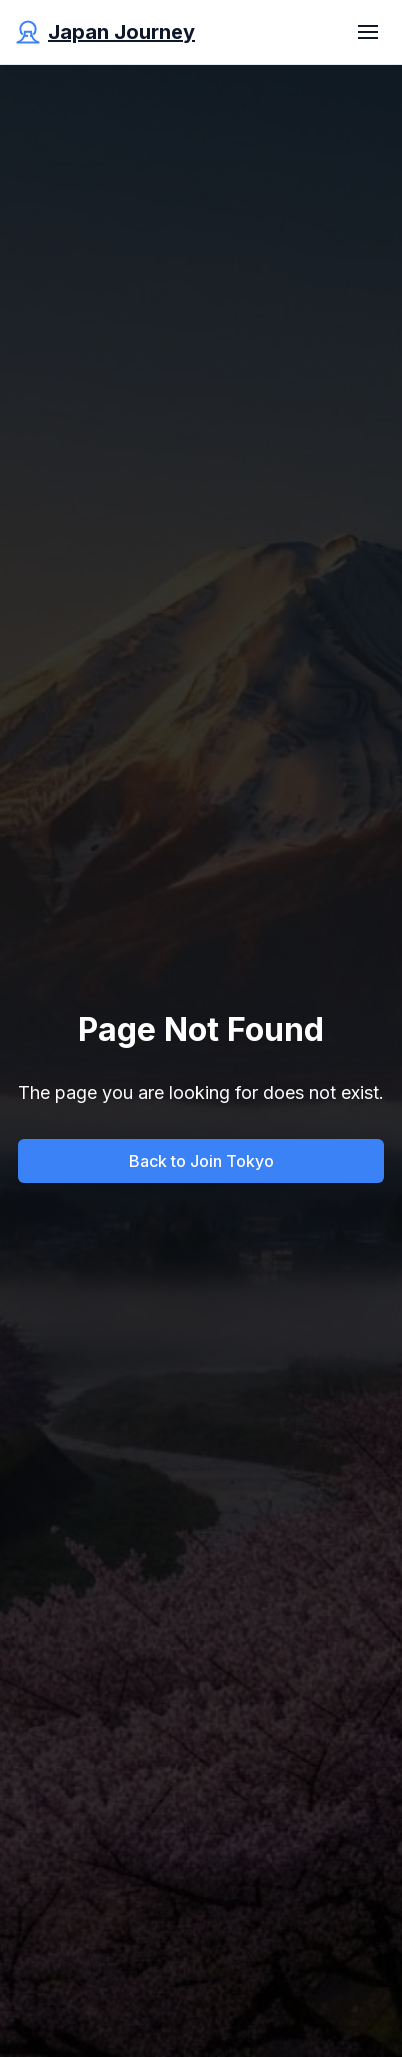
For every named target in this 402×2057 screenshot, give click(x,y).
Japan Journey (121, 32)
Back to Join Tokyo (201, 1161)
